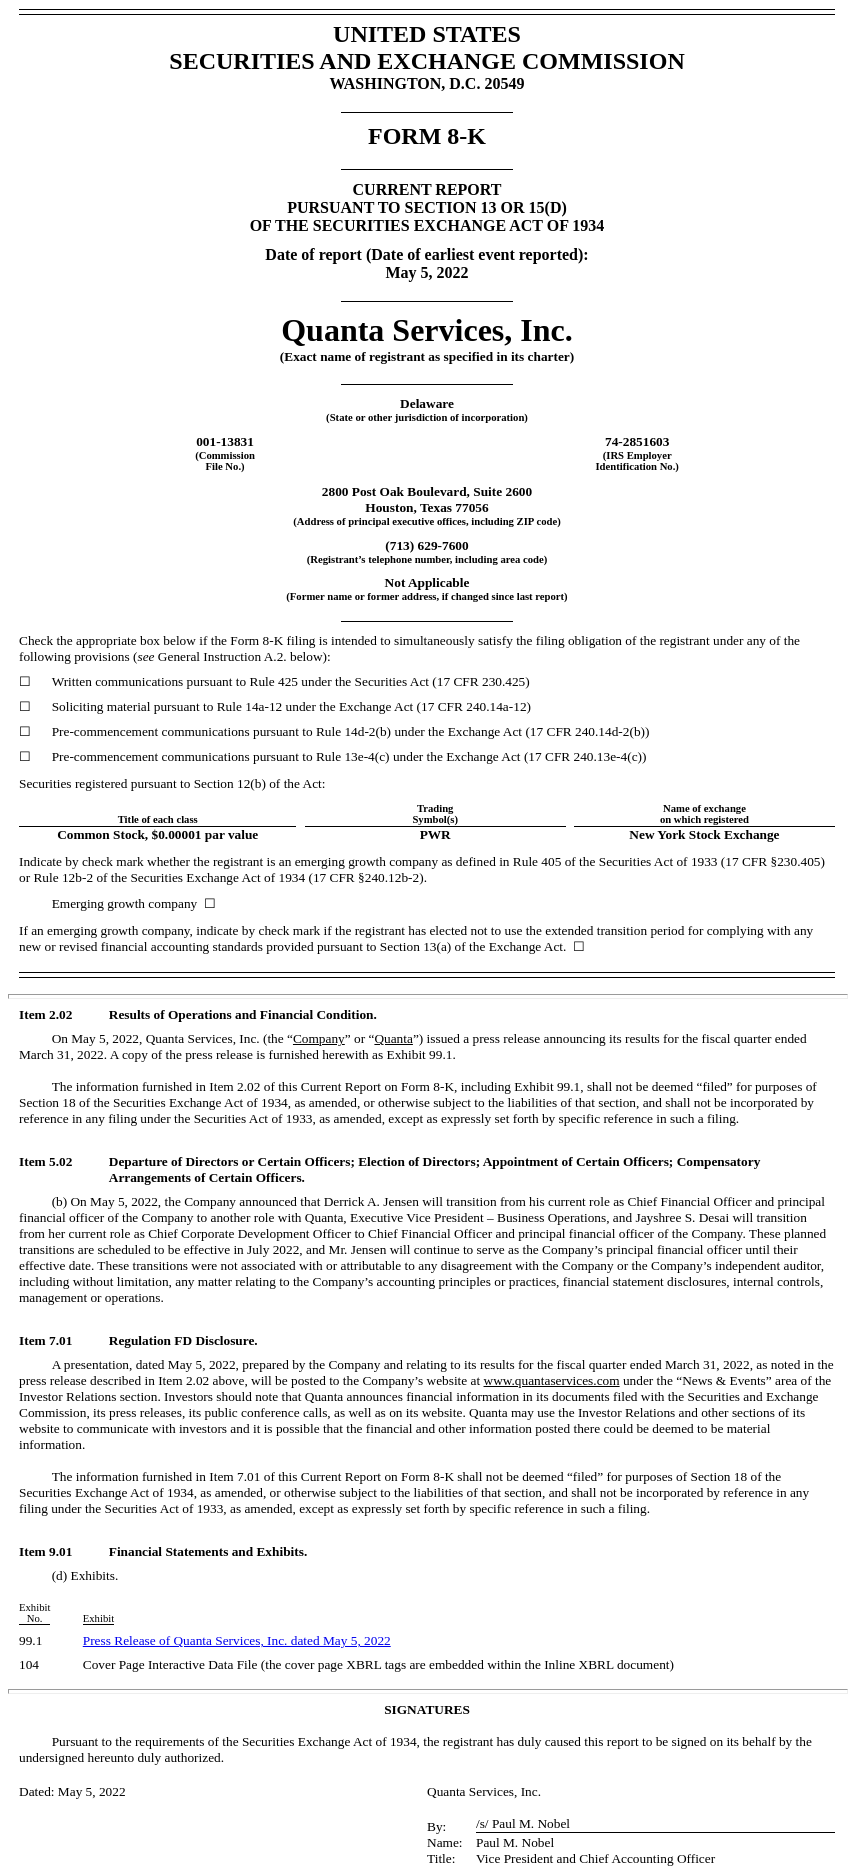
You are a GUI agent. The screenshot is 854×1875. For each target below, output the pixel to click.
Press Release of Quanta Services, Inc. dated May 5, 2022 (237, 1640)
